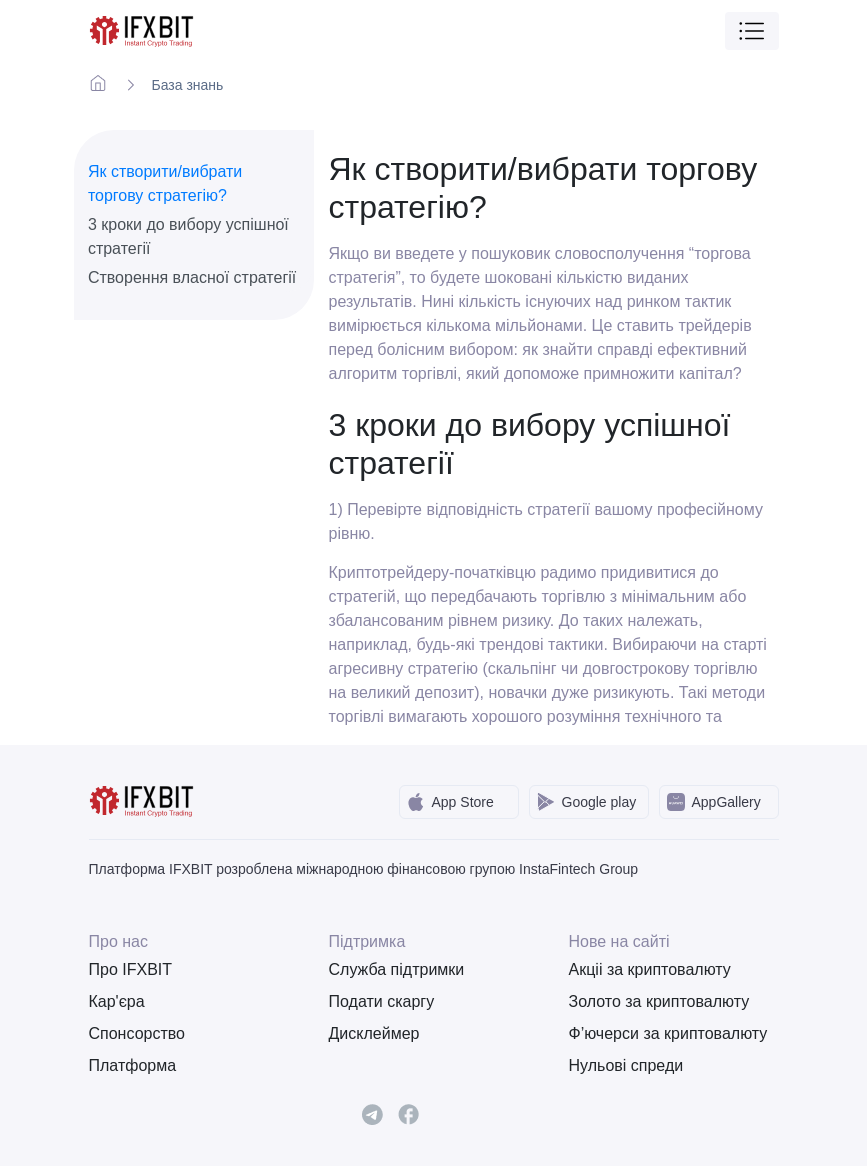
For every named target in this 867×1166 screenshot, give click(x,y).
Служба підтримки (397, 969)
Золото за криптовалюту (659, 1001)
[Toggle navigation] (752, 31)
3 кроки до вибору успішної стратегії (188, 236)
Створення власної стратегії (192, 277)
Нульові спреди (626, 1065)
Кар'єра (117, 1001)
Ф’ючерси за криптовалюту (668, 1033)
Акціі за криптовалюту (650, 969)
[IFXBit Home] (142, 29)
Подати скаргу (382, 1001)
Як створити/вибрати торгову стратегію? (165, 183)
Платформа (133, 1065)
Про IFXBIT (131, 969)
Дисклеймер (374, 1033)
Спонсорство (137, 1033)
